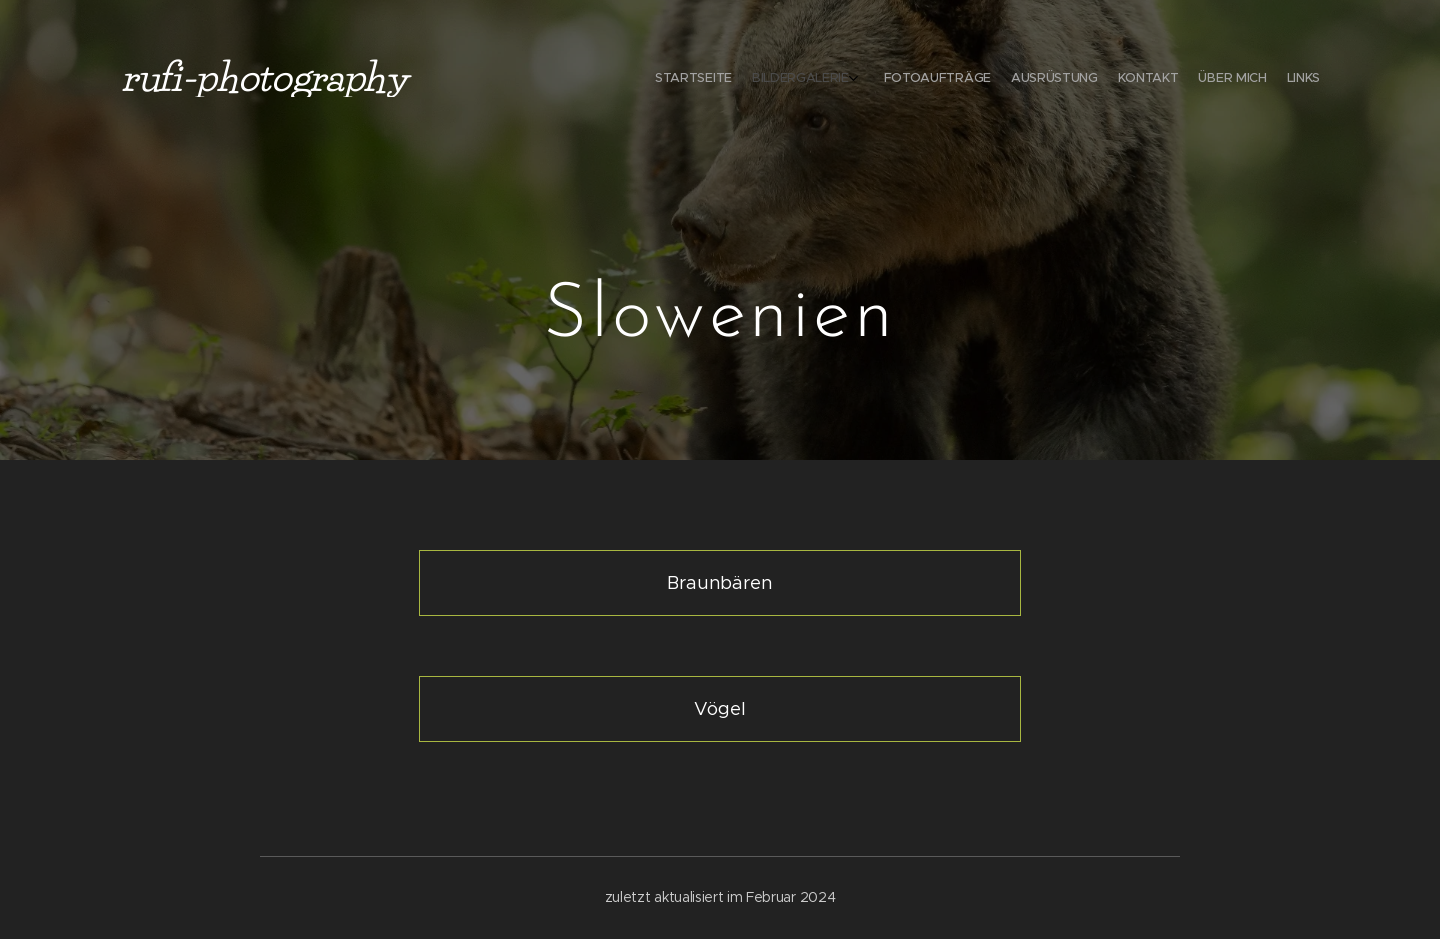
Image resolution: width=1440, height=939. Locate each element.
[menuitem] (1187, 80)
